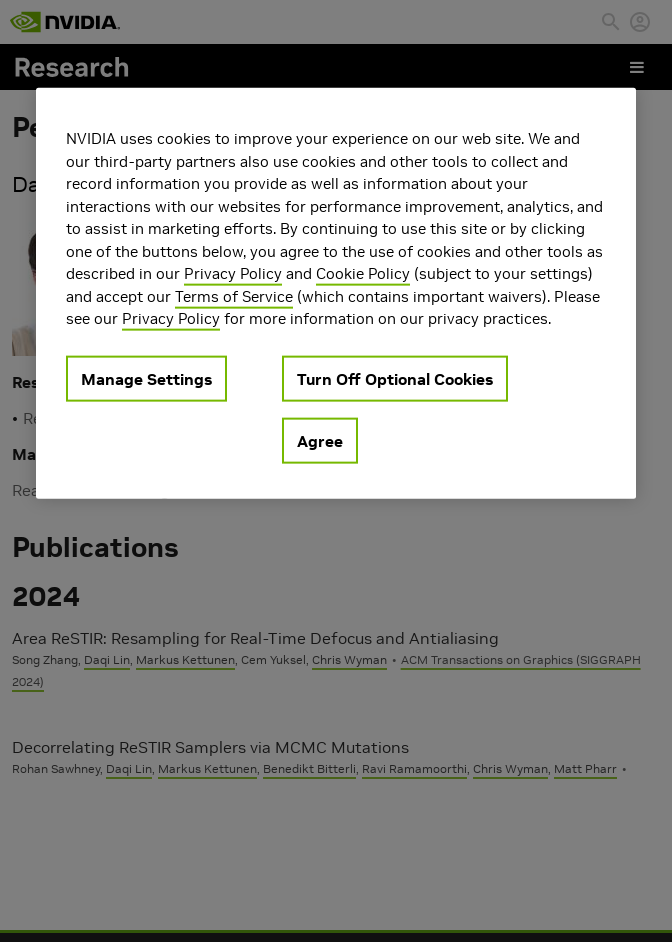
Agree (320, 440)
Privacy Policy (233, 273)
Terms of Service (234, 295)
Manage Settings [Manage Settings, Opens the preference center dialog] (146, 378)
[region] (336, 293)
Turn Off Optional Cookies (395, 378)
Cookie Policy (363, 273)
